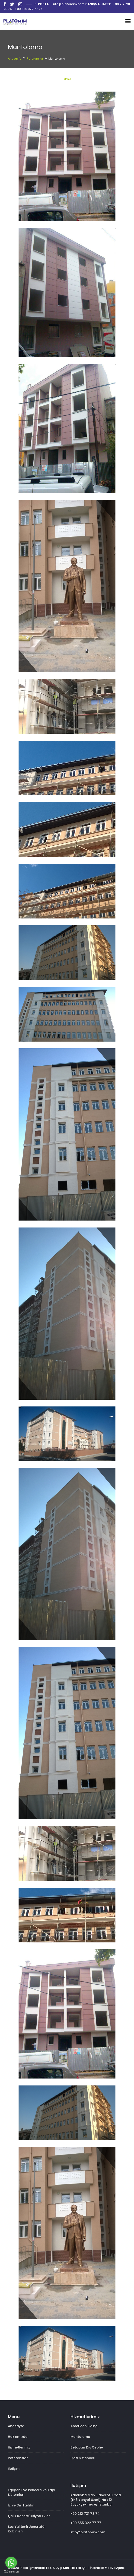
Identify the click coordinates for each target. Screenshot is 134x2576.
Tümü (66, 79)
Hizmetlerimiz (19, 2447)
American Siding (84, 2426)
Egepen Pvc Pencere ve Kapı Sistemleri (31, 2492)
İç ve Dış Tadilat (21, 2505)
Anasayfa (15, 59)
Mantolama (80, 2436)
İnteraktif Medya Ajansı (107, 2568)
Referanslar (35, 59)
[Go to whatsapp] (11, 2562)
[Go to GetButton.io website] (11, 2571)
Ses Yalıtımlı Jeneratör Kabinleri (27, 2529)
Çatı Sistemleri (82, 2458)
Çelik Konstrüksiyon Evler (29, 2516)
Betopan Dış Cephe (86, 2447)
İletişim (13, 2468)
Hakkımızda (18, 2436)
